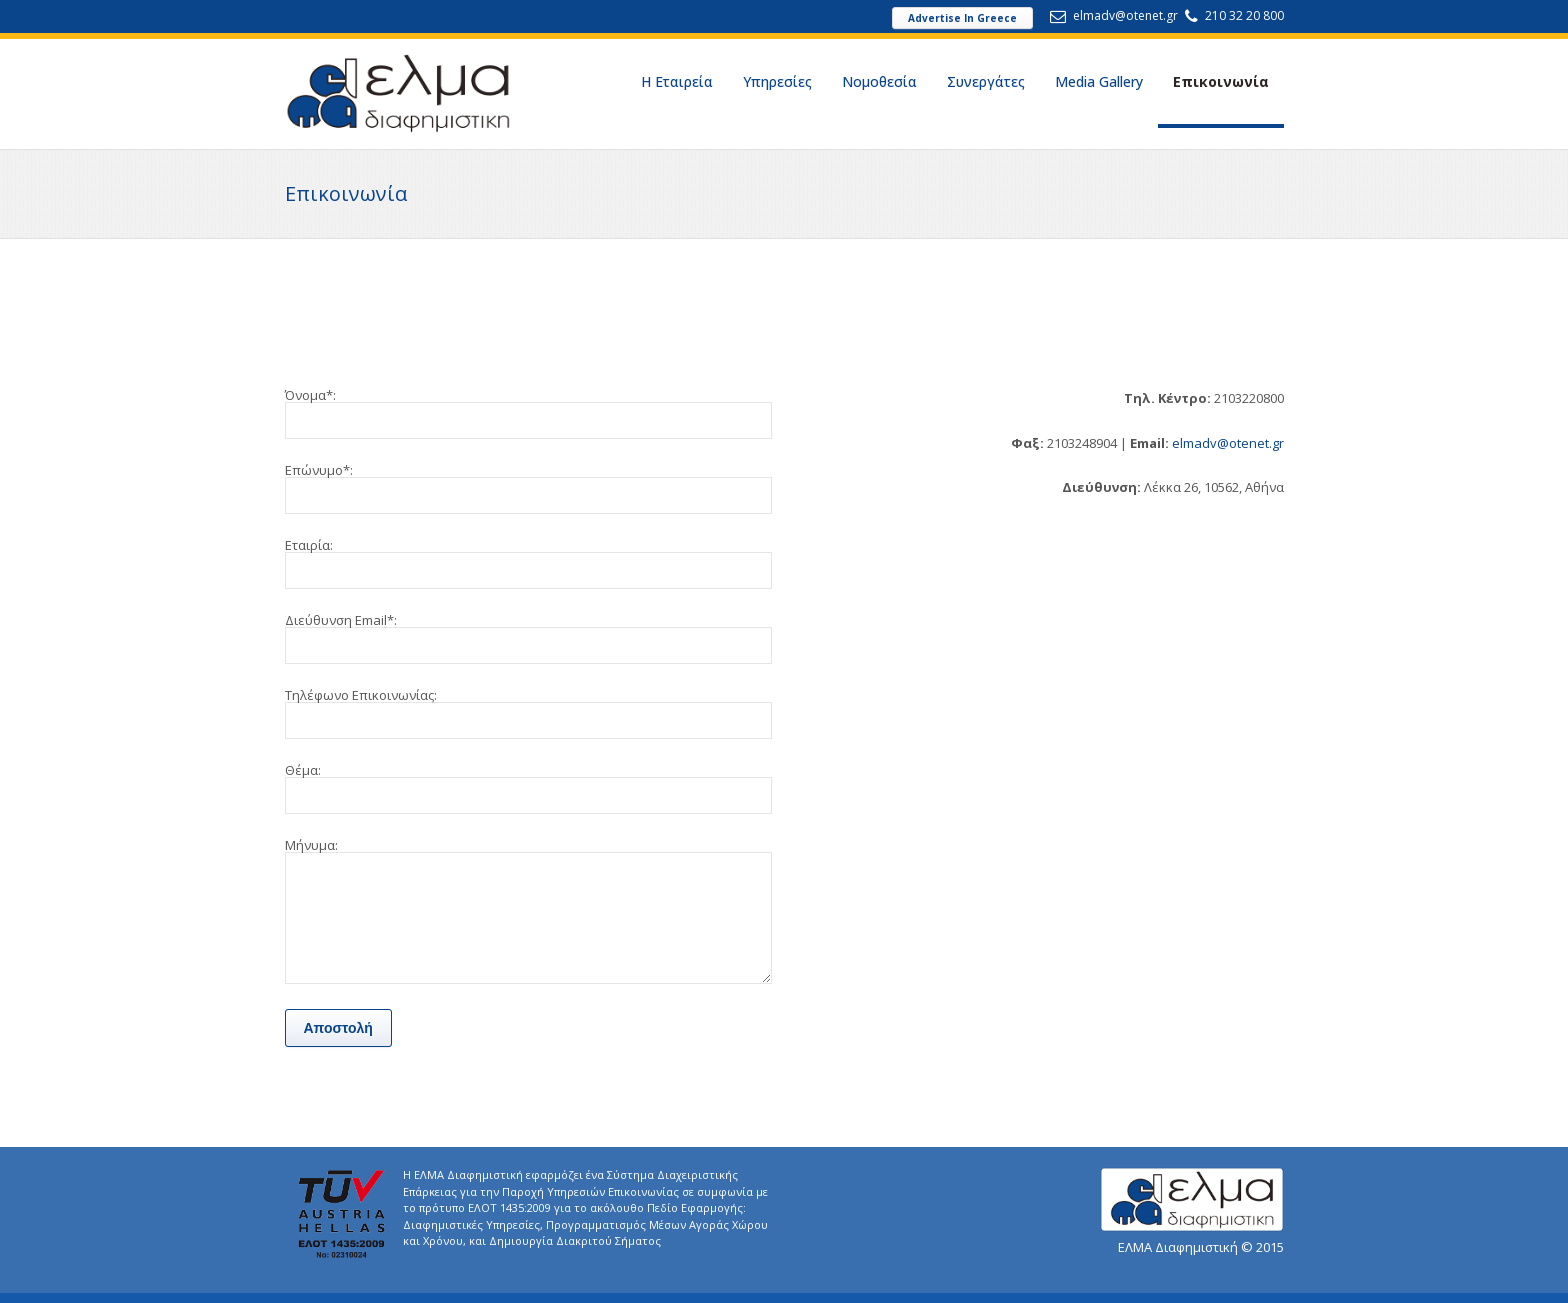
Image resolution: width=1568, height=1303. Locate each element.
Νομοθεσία (879, 81)
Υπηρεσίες (777, 81)
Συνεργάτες (986, 81)
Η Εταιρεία (677, 81)
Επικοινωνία (1221, 81)
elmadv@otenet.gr (1125, 15)
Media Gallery (1099, 81)
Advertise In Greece (962, 18)
